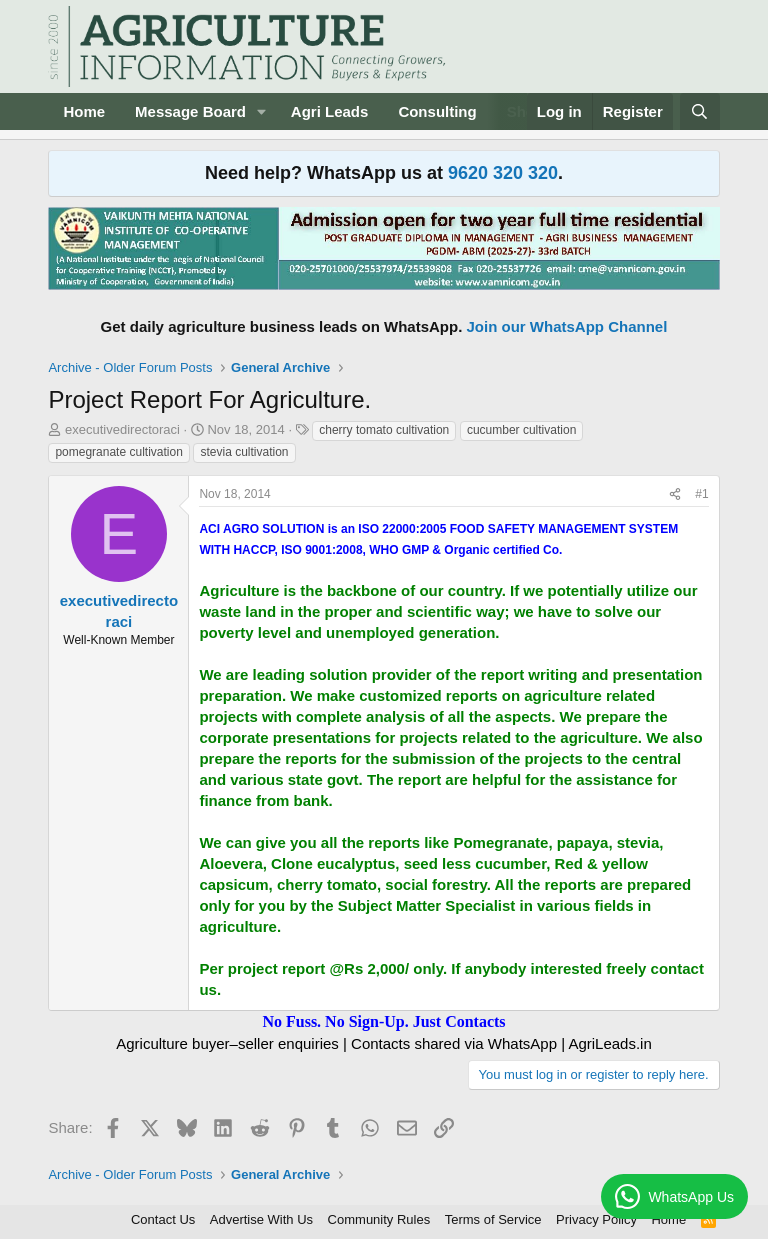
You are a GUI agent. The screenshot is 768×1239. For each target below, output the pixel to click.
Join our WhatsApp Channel (567, 326)
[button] (262, 111)
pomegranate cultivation (118, 452)
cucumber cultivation (521, 430)
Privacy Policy (596, 1219)
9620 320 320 (503, 173)
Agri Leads (330, 111)
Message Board (190, 111)
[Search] (699, 111)
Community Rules (379, 1219)
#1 (701, 494)
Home (84, 111)
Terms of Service (493, 1219)
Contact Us (163, 1219)
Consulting (437, 111)
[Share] (675, 494)
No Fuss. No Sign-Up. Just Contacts (383, 1021)
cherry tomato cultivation (384, 430)
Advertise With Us (261, 1219)
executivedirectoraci (122, 429)
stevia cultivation (244, 452)
